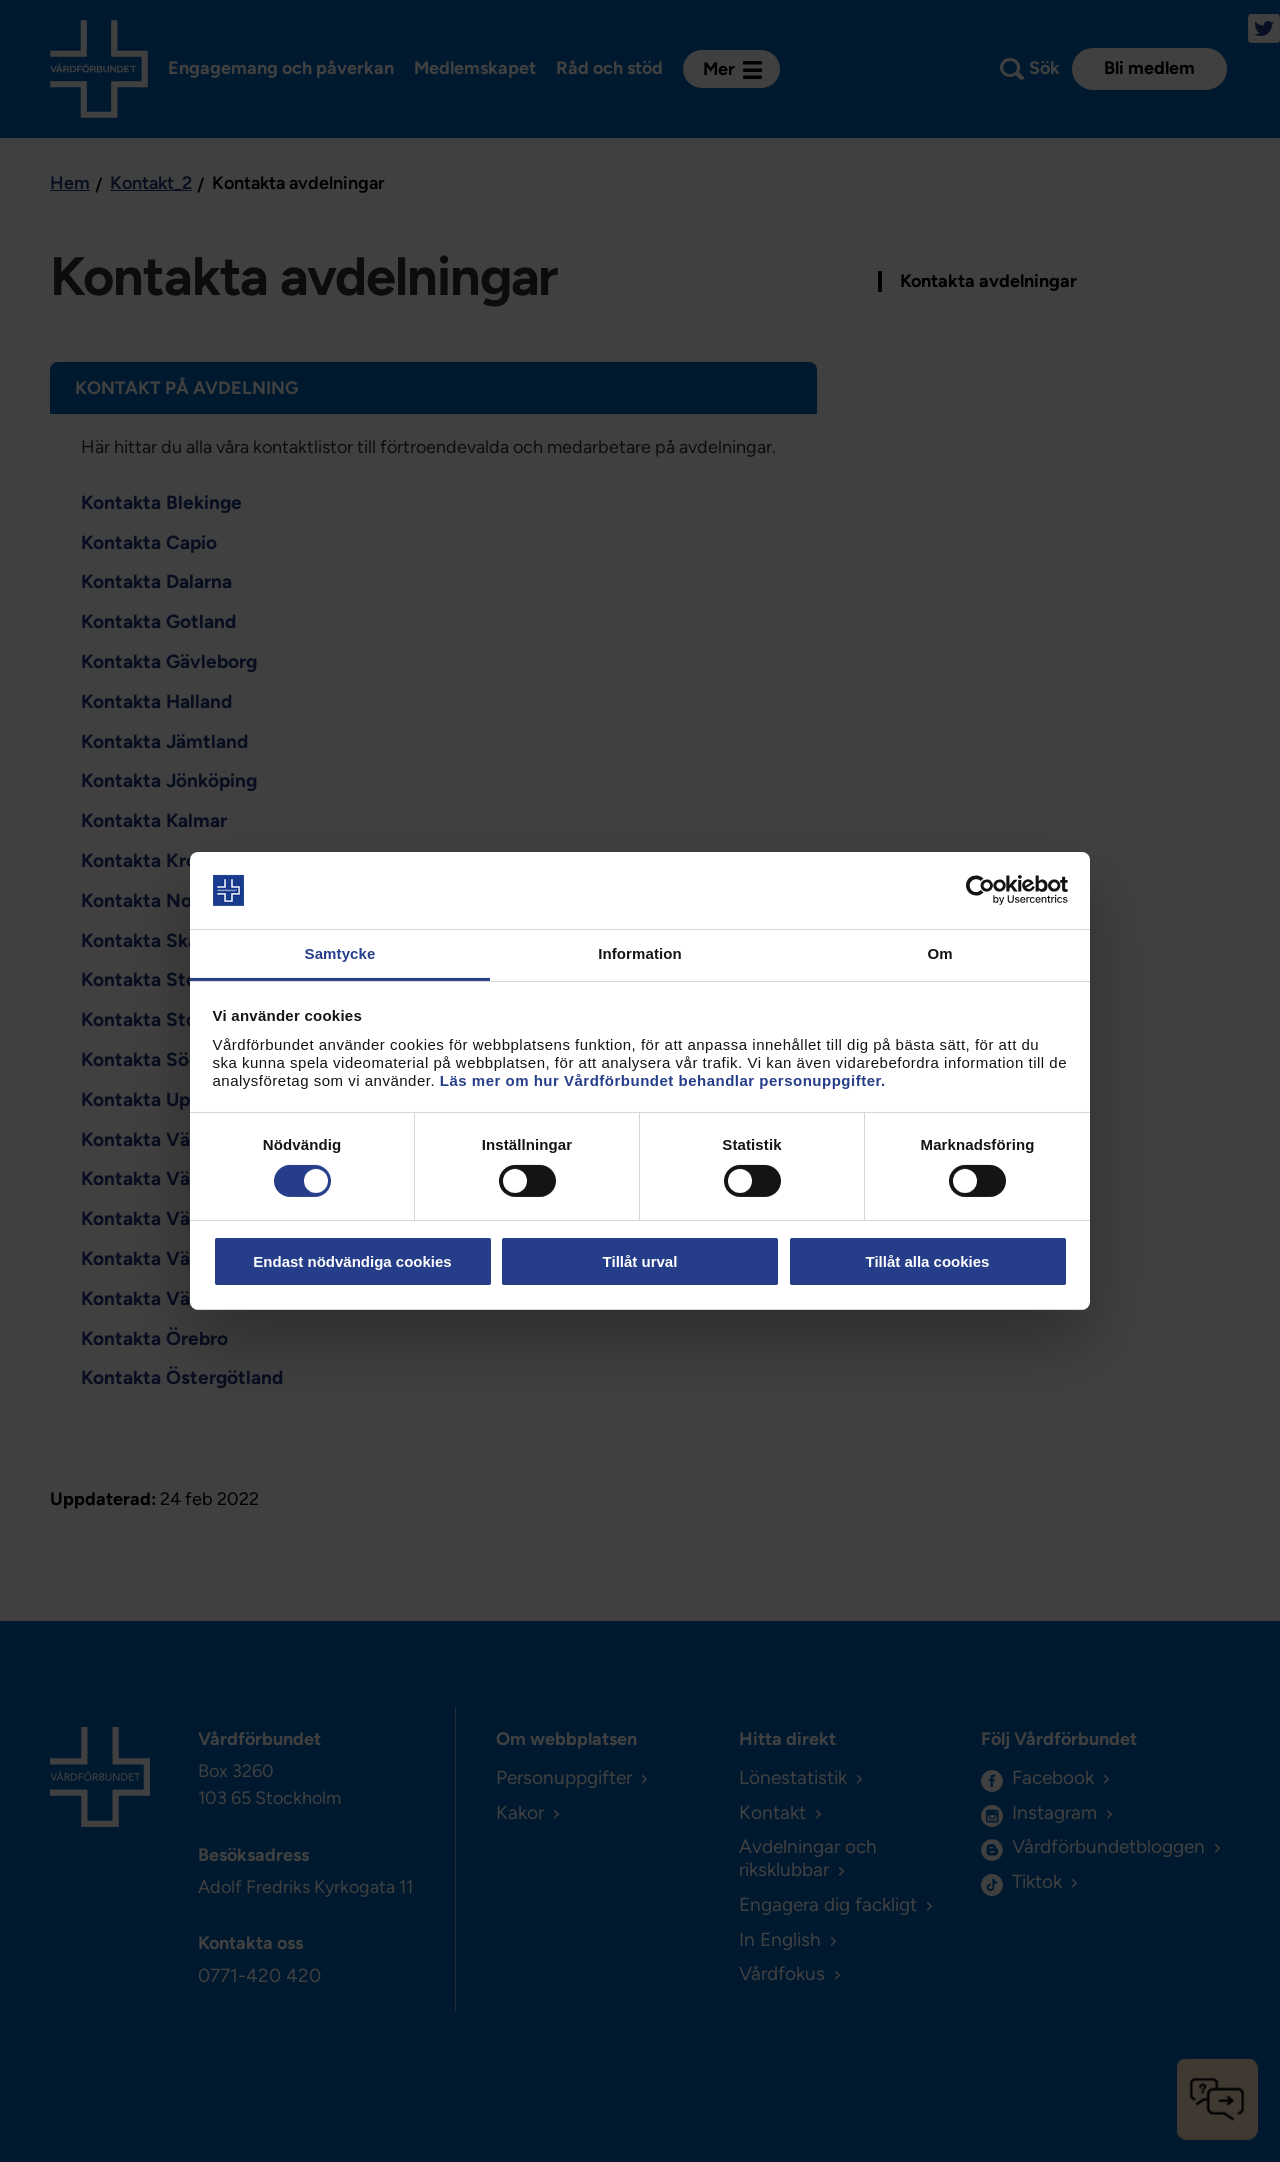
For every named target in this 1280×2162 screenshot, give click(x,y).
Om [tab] (939, 953)
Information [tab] (640, 953)
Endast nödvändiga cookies (352, 1261)
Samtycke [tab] (340, 953)
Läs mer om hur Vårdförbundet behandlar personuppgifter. (663, 1080)
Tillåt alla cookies (928, 1261)
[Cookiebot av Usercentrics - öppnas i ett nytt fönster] (980, 890)
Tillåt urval (640, 1261)
